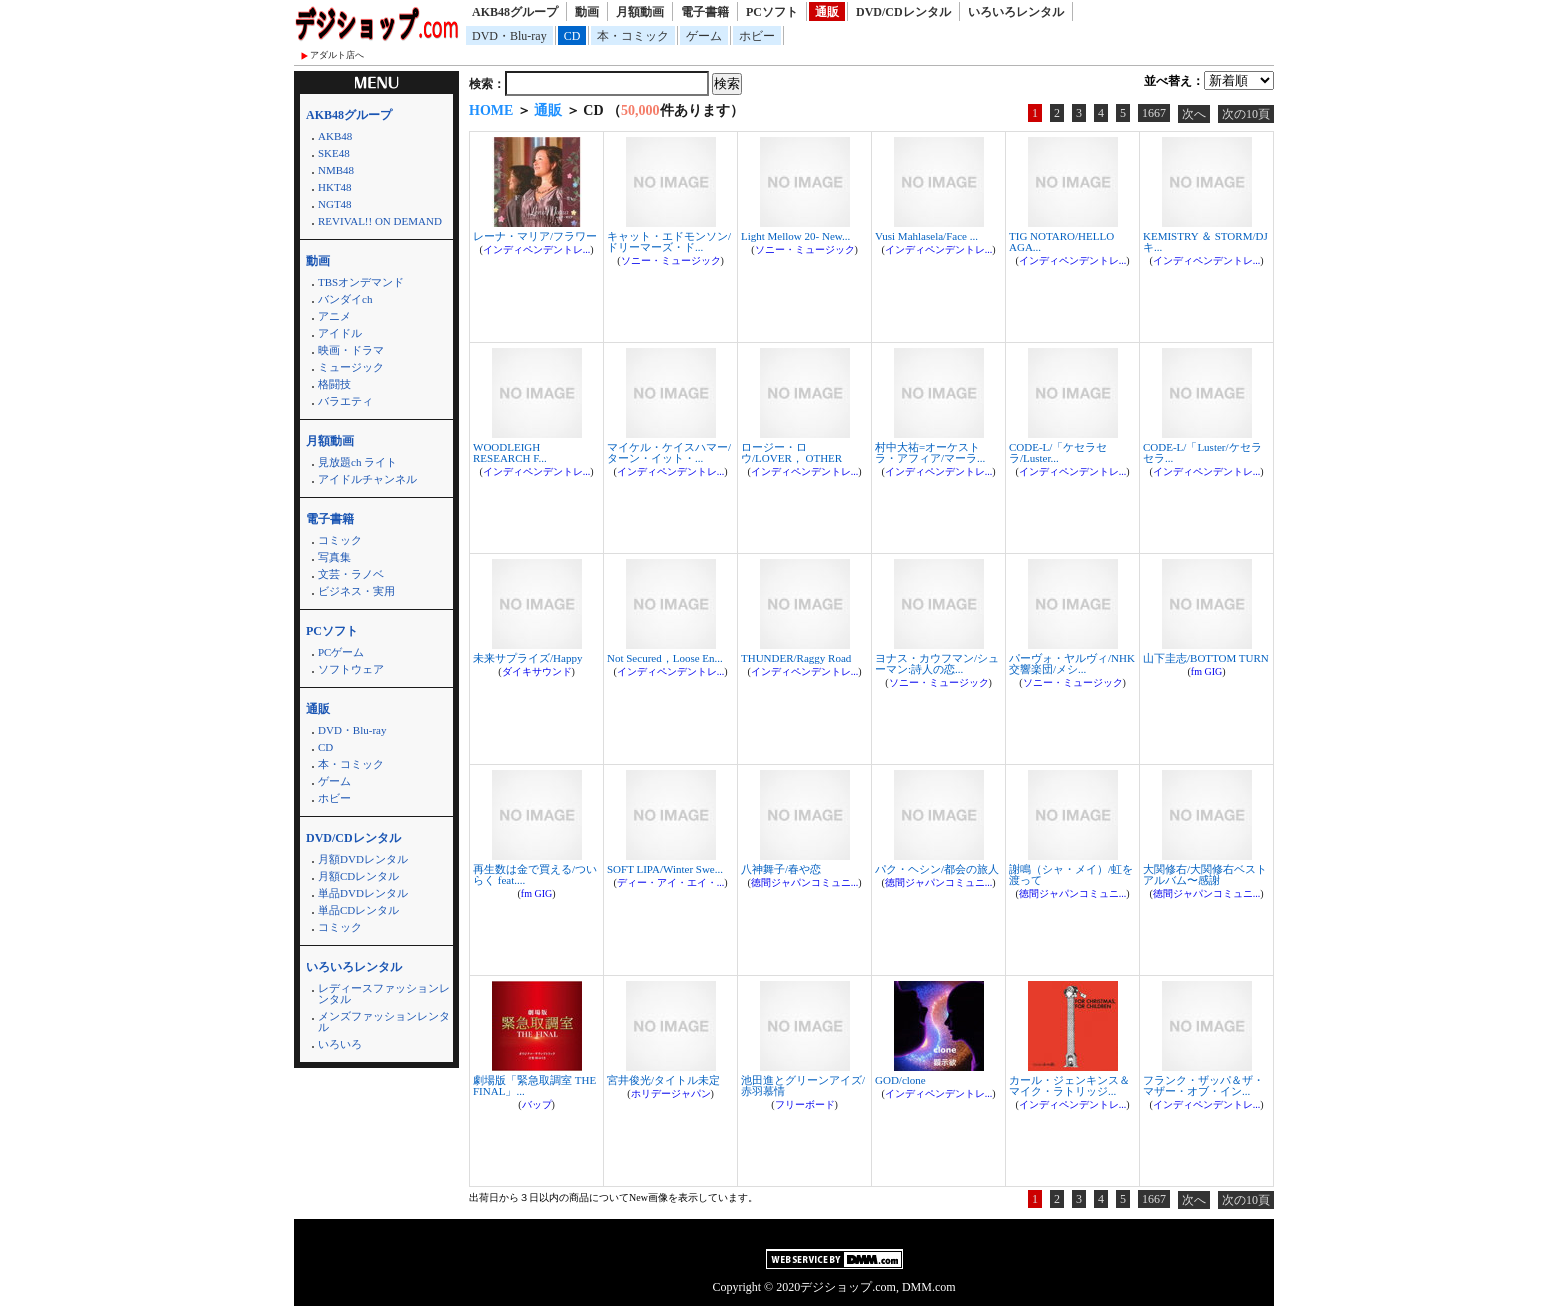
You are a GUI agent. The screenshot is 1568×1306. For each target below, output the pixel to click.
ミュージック (351, 367)
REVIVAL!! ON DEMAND (380, 221)
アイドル (340, 333)
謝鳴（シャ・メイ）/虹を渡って (1071, 874)
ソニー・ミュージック (671, 260)
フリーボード (805, 1104)
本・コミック (633, 36)
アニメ (334, 316)
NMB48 (336, 170)
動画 (587, 12)
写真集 (334, 557)
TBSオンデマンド (361, 282)
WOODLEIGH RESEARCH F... (510, 452)
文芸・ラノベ (351, 574)
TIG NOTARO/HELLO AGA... (1061, 241)
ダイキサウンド (537, 671)
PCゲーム (341, 652)
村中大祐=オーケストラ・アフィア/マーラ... (930, 452)
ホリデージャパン (671, 1093)
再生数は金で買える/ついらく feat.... (535, 874)
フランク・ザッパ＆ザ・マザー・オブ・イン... (1203, 1085)
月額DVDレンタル (363, 859)
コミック (340, 540)
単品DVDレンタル (363, 893)
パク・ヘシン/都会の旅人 (937, 869)
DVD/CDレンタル (903, 12)
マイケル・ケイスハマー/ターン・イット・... (669, 452)
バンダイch (345, 299)
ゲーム (704, 36)
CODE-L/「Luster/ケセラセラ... (1202, 452)
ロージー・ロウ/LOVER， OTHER (791, 452)
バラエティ (345, 401)
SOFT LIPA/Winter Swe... (665, 869)
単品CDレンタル (358, 910)
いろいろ (340, 1044)
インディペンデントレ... (537, 249)
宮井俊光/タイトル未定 (663, 1080)
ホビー (757, 36)
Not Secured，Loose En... (665, 658)
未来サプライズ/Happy (527, 658)
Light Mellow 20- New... (795, 236)
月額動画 (640, 12)
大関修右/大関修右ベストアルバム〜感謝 (1205, 874)
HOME (491, 110)
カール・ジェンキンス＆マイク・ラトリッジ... (1069, 1085)
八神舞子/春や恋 (781, 869)
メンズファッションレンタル (384, 1021)
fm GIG (1206, 671)
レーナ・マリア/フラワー (535, 236)
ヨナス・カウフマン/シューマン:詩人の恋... (937, 663)
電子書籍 (705, 12)
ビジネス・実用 (356, 591)
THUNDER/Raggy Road (796, 658)
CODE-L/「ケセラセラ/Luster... (1058, 452)
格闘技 (334, 384)
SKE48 (334, 153)
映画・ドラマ (351, 350)
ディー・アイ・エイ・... (671, 882)
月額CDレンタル (358, 876)
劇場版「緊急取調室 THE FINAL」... (534, 1085)
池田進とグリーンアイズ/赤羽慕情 (803, 1085)
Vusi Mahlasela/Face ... (926, 236)
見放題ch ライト (357, 462)
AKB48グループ (515, 12)
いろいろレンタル (1016, 12)
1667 (1154, 113)
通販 (827, 12)
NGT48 (335, 204)
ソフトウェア (351, 669)
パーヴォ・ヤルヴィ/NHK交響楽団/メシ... (1072, 663)
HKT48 (335, 187)
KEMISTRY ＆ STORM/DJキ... (1205, 241)
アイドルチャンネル (367, 479)
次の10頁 (1246, 114)
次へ (1194, 114)
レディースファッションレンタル (384, 993)
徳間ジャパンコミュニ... (805, 882)
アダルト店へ (337, 55)
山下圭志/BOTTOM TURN (1206, 658)
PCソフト (772, 12)
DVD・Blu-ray (509, 36)
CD (572, 36)
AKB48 (335, 136)
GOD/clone (900, 1080)
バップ (537, 1104)
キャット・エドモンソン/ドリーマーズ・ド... (669, 241)
